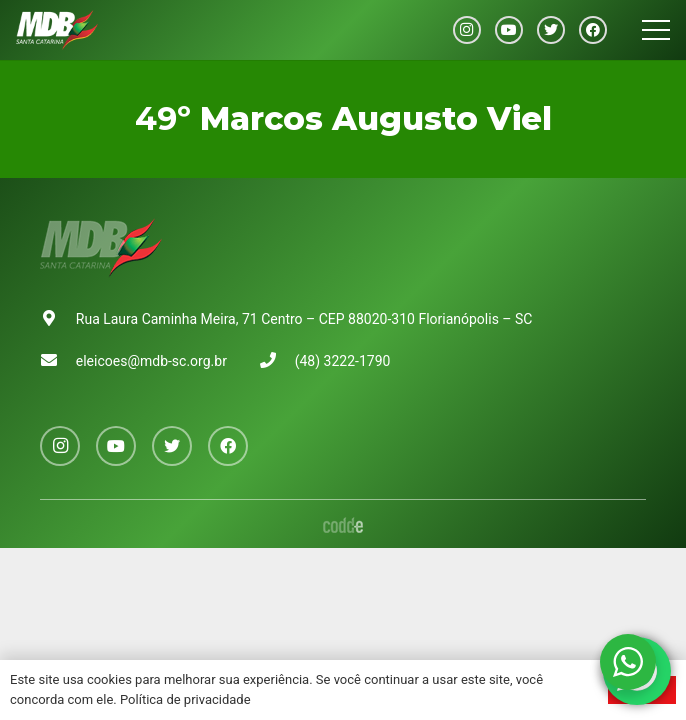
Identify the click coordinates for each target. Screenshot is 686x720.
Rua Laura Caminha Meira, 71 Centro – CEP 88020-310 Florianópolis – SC (304, 319)
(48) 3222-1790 (343, 361)
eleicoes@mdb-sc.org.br (151, 361)
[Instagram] (467, 30)
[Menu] (656, 30)
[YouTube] (509, 30)
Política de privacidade (185, 699)
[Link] (57, 30)
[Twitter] (551, 30)
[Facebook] (593, 30)
